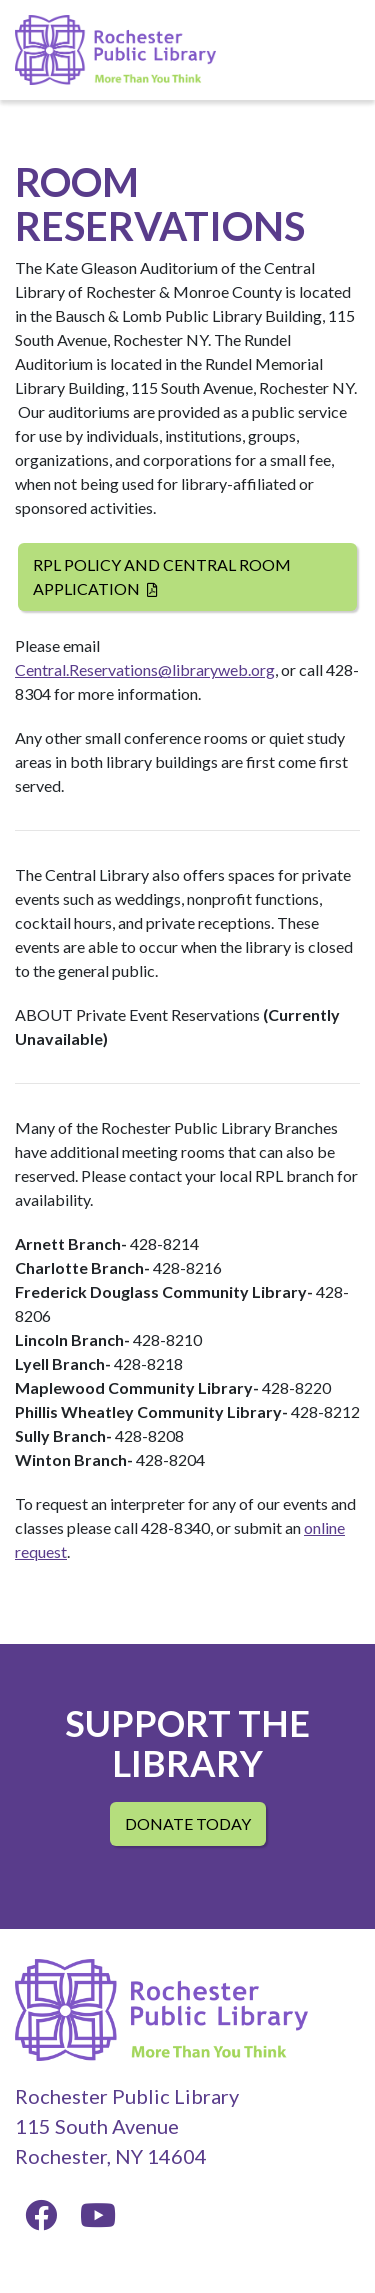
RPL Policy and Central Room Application (162, 576)
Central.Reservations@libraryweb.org (145, 669)
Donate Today (188, 1823)
